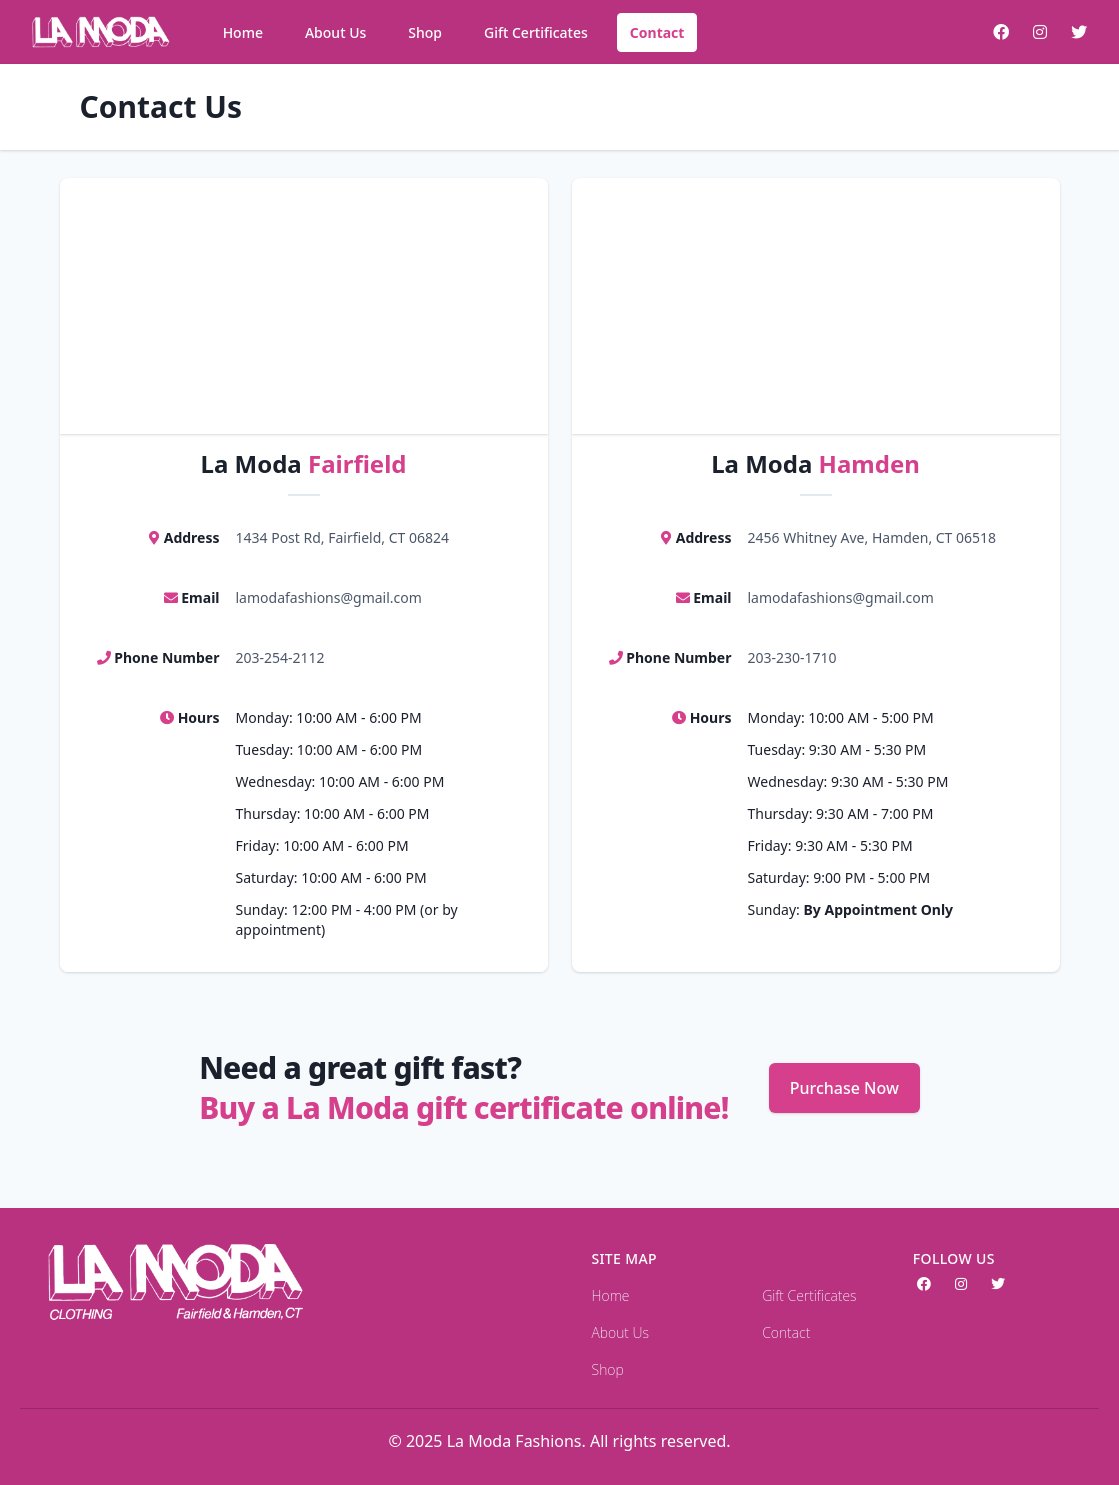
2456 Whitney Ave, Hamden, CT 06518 (872, 537)
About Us (335, 32)
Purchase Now (844, 1088)
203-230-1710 (792, 657)
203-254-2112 (280, 657)
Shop (425, 32)
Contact (657, 32)
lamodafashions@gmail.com (329, 597)
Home (243, 32)
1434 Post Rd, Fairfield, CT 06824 (343, 537)
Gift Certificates (536, 32)
